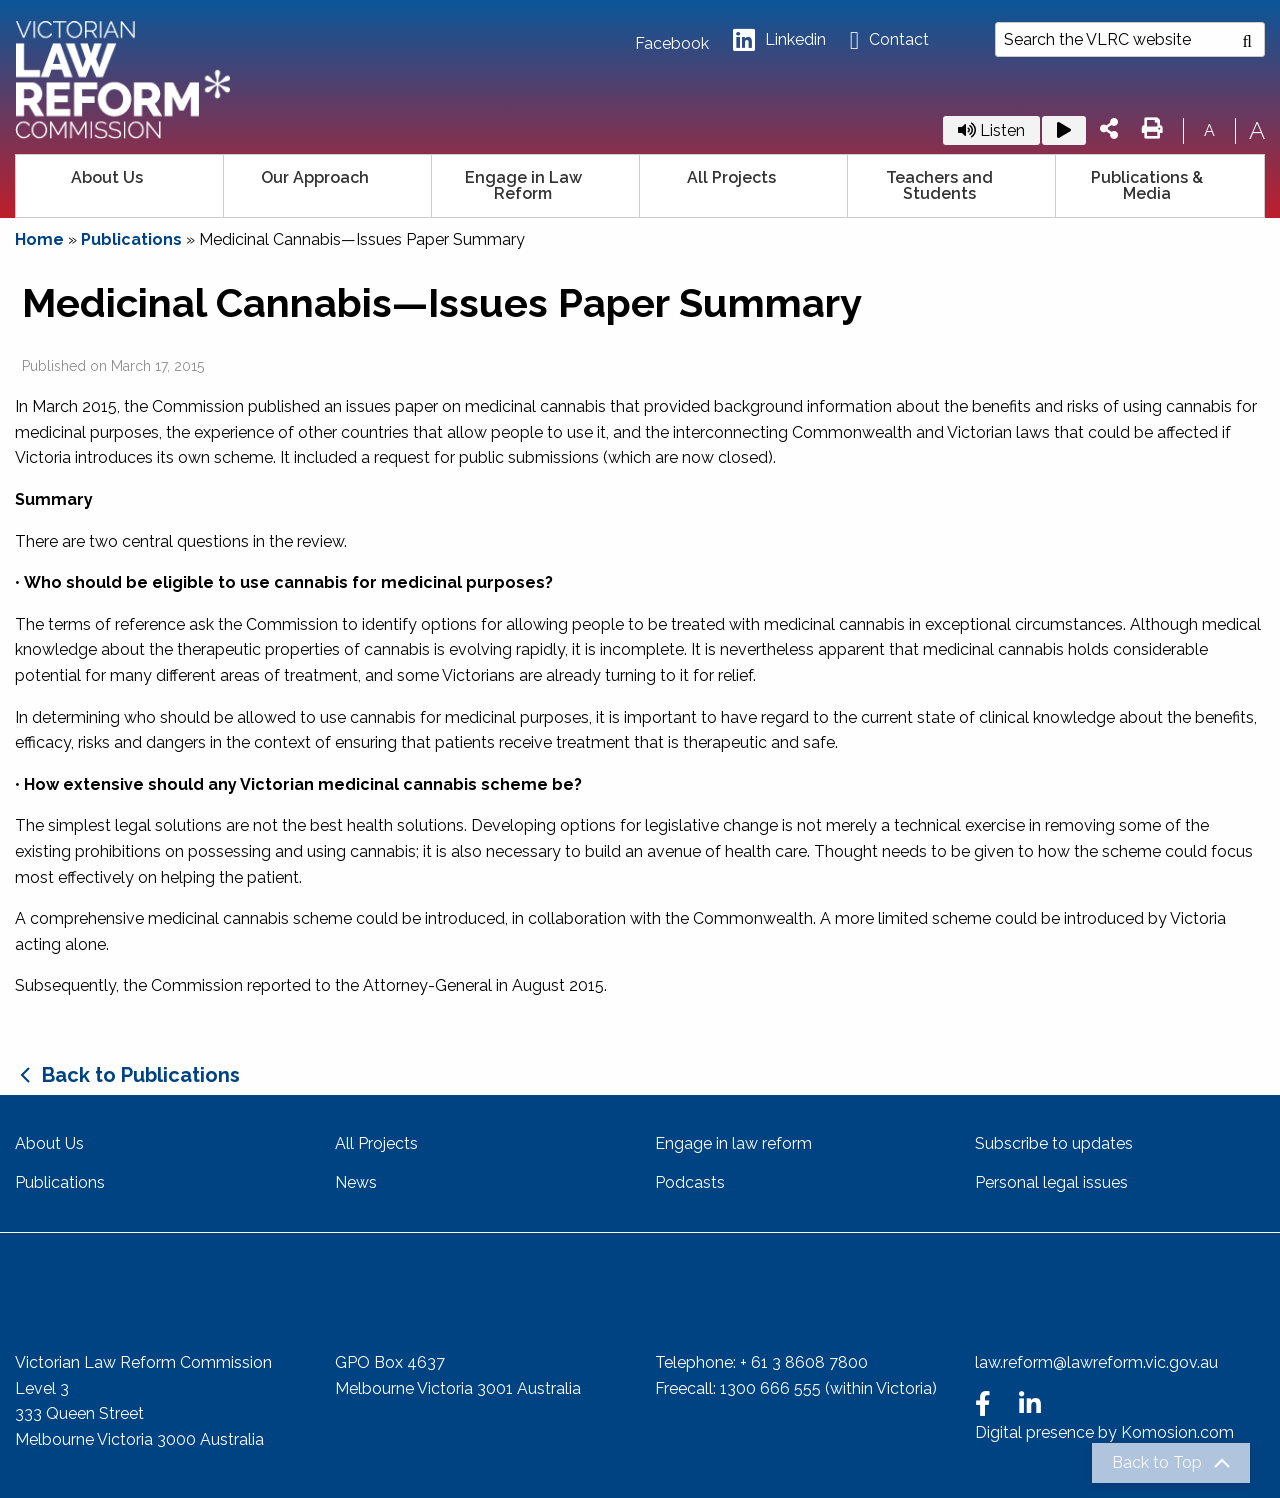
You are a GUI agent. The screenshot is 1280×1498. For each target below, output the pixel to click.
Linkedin (779, 40)
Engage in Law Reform (523, 185)
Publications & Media (1147, 185)
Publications (131, 239)
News (356, 1182)
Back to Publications (141, 1075)
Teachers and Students (939, 185)
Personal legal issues (1051, 1182)
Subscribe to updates (1054, 1143)
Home (39, 239)
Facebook (672, 44)
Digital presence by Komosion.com (1104, 1432)
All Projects (731, 177)
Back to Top (1157, 1463)
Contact (889, 40)
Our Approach (315, 177)
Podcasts (690, 1182)
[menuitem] (120, 186)
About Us (107, 177)
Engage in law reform (733, 1143)
